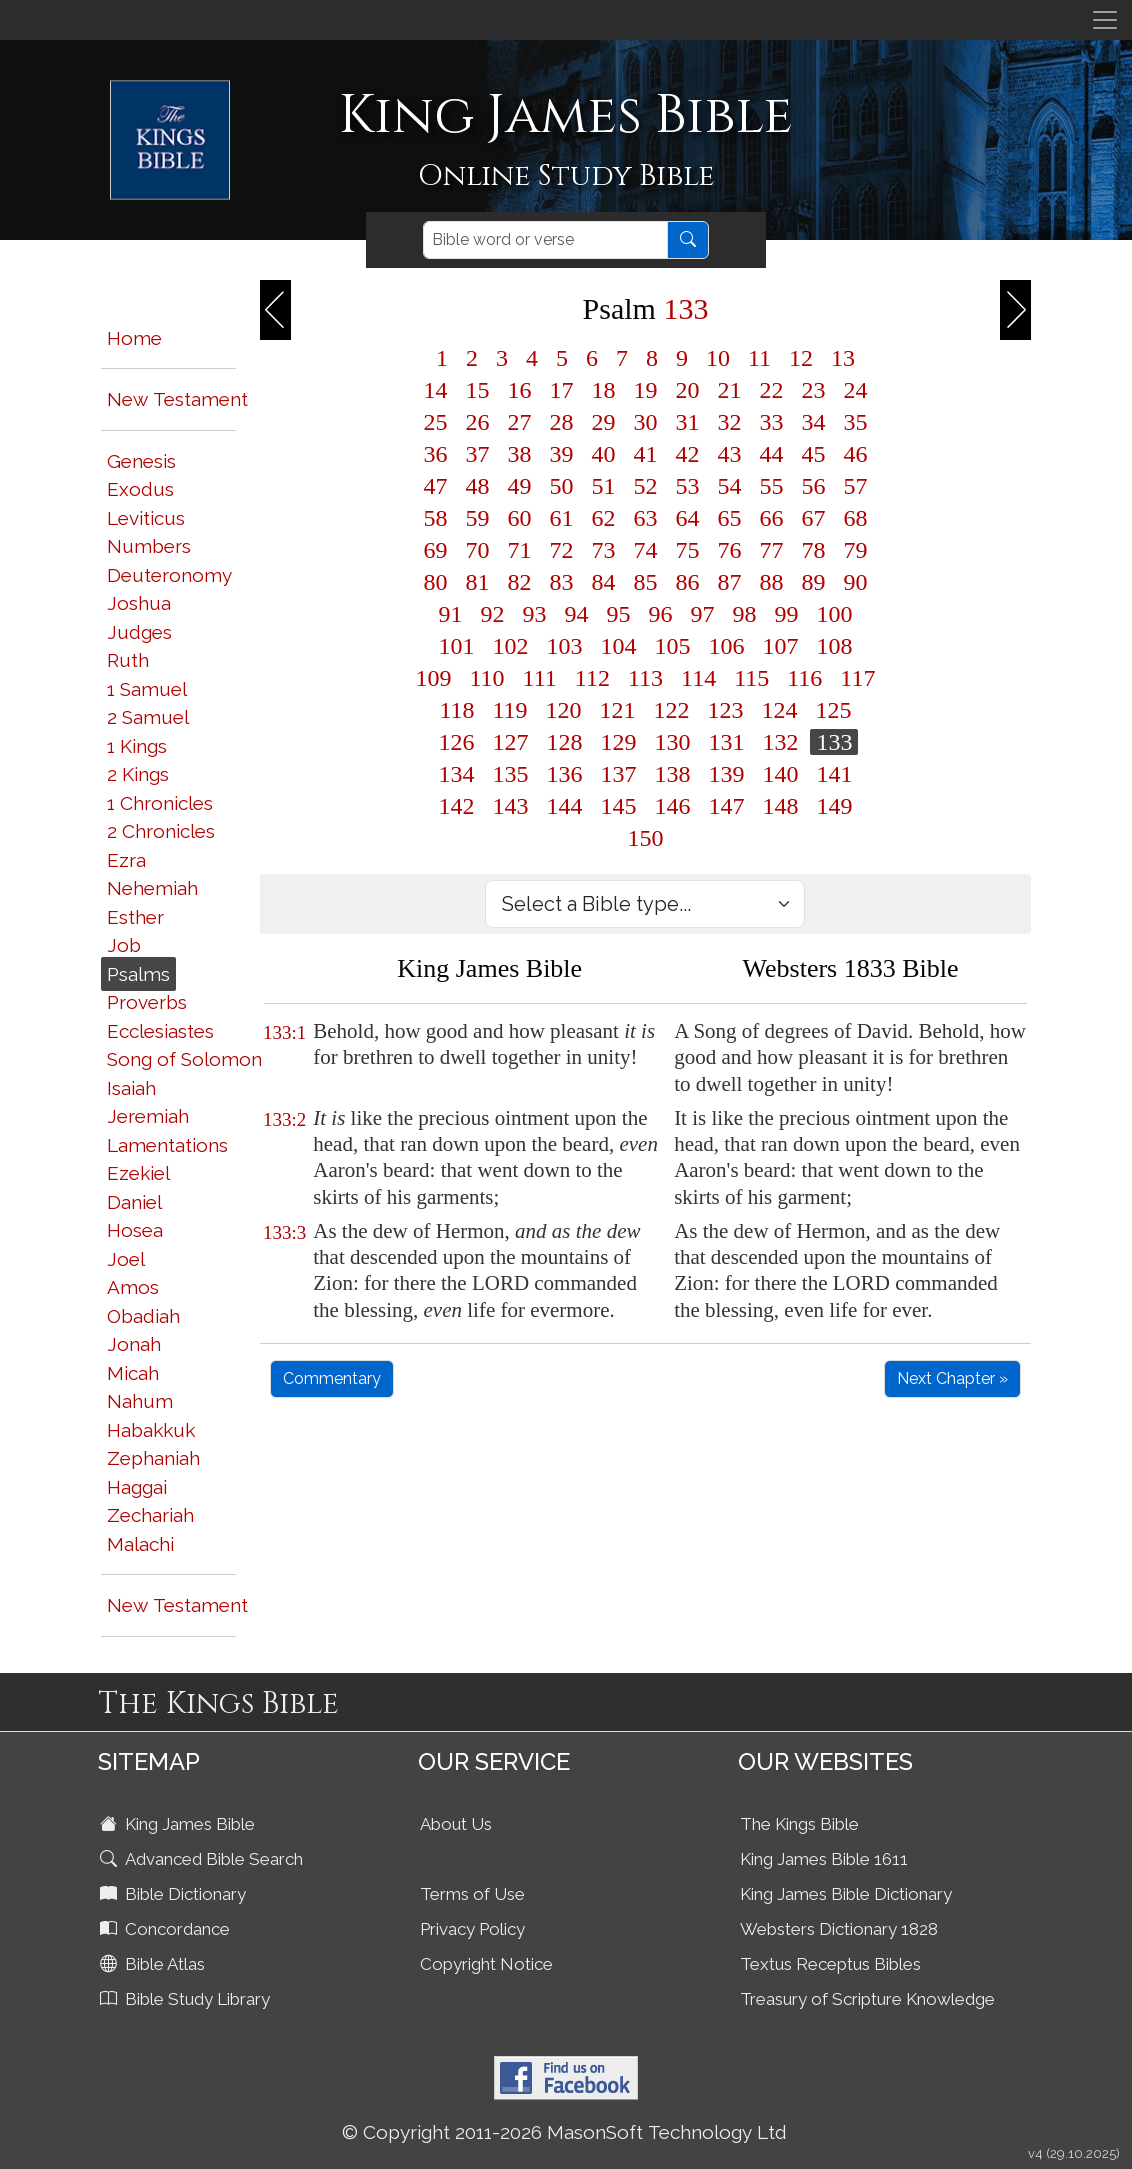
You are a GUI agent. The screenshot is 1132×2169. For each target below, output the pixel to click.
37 (477, 454)
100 (834, 614)
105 (672, 646)
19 (645, 390)
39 (561, 454)
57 (855, 486)
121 (618, 710)
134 (456, 774)
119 (509, 710)
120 (564, 710)
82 (519, 582)
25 (435, 422)
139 (726, 774)
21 (729, 390)
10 (718, 358)
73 (603, 550)
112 (592, 678)
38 (519, 454)
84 (603, 582)
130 (672, 742)
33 (771, 422)
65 (729, 518)
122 (672, 710)
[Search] (545, 240)
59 (477, 518)
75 (687, 550)
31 (687, 422)
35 (855, 422)
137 (618, 774)
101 (456, 646)
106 (726, 646)
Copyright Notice (486, 1964)
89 (813, 582)
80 (435, 582)
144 (564, 806)
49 (519, 486)
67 (813, 518)
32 (729, 422)
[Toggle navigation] (1105, 20)
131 (726, 742)
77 (771, 550)
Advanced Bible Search (203, 1859)
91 (450, 614)
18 (603, 390)
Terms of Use (472, 1894)
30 (645, 422)
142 (456, 806)
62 (603, 518)
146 (672, 806)
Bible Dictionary (175, 1894)
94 (576, 614)
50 (561, 486)
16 (519, 390)
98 (744, 614)
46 (855, 454)
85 (645, 582)
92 (492, 614)
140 (780, 774)
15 (477, 390)
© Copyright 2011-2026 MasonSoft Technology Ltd (564, 2132)
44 (771, 454)
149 (834, 806)
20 (687, 390)
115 (751, 678)
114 (698, 678)
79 (855, 550)
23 (813, 390)
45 (813, 454)
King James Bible (179, 1824)
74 (645, 550)
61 (561, 518)
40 (603, 454)
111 (540, 678)
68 (855, 518)
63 (645, 518)
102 (510, 646)
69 (435, 550)
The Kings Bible (799, 1824)
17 (561, 390)
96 (660, 614)
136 (564, 774)
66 (771, 518)
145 (618, 806)
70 (477, 550)
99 (786, 614)
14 (435, 390)
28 (561, 422)
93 (534, 614)
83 (561, 582)
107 (780, 646)
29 (603, 422)
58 (435, 518)
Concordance (167, 1929)
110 (486, 678)
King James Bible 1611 (824, 1859)
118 (456, 710)
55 (771, 486)
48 (477, 486)
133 (834, 742)
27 (519, 422)
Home (134, 338)
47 (435, 486)
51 (603, 486)
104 (618, 646)
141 (834, 774)
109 (433, 678)
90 (855, 582)
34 (813, 422)
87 (729, 582)
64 (687, 518)
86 (687, 582)
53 (687, 486)
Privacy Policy (472, 1929)
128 (564, 742)
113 (645, 678)
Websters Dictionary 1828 (839, 1929)
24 (855, 390)
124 (780, 710)
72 (561, 550)
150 (645, 838)
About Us (456, 1824)
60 (519, 518)
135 (510, 774)
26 (477, 422)
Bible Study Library (187, 1999)
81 (477, 582)
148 (780, 806)
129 (618, 742)
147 (726, 806)
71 (519, 550)
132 (780, 742)
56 (813, 486)
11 (759, 358)
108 (834, 646)
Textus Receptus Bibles (830, 1964)
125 (834, 710)
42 (687, 454)
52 (645, 486)
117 (857, 678)
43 (729, 454)
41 (645, 454)
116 (804, 678)
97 (702, 614)
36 (435, 454)
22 (771, 390)
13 (843, 358)
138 (672, 774)
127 (510, 742)
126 (456, 742)
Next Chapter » (952, 1378)
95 (618, 614)
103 (564, 646)
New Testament (177, 399)
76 (729, 550)
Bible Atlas (154, 1964)
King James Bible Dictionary (846, 1894)
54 (729, 486)
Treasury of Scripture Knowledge (867, 1999)
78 (813, 550)
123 (726, 710)
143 (510, 806)
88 (771, 582)
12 (801, 358)
